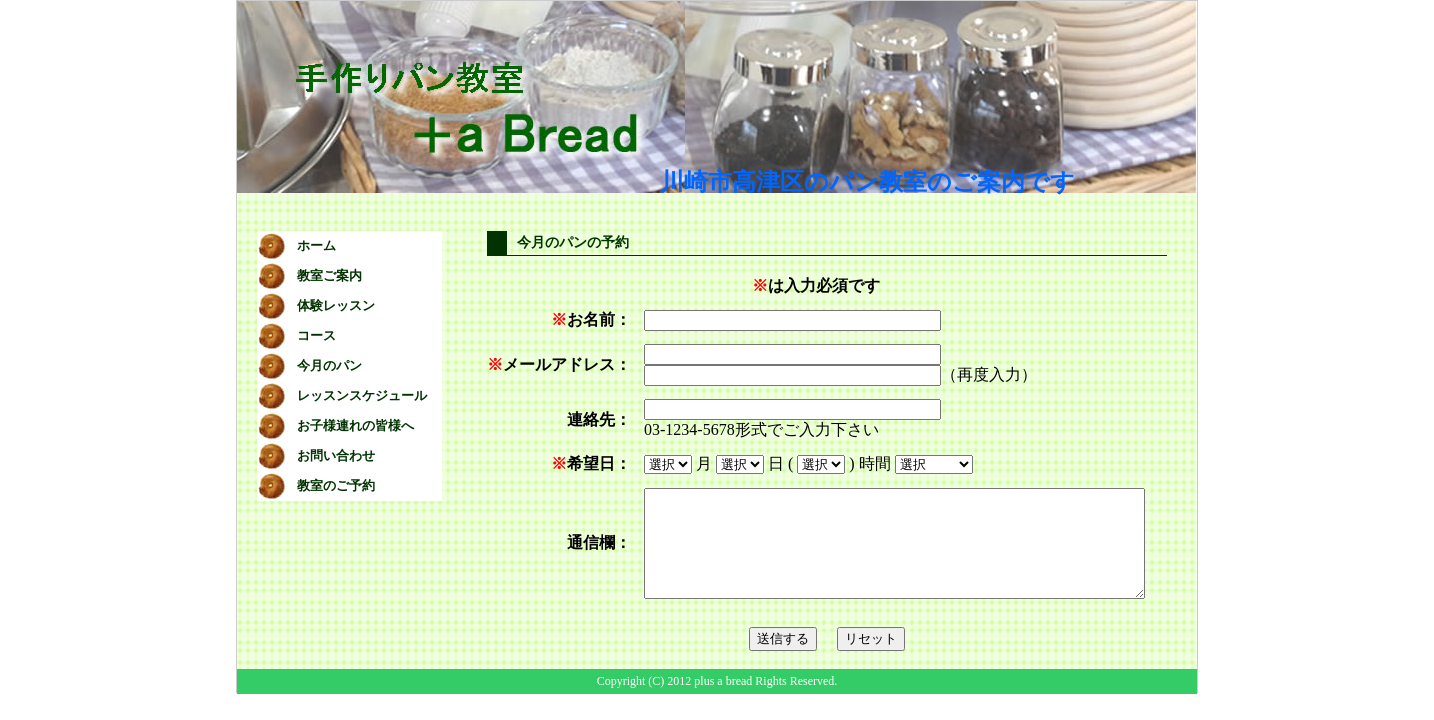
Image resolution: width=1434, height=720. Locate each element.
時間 (837, 463)
